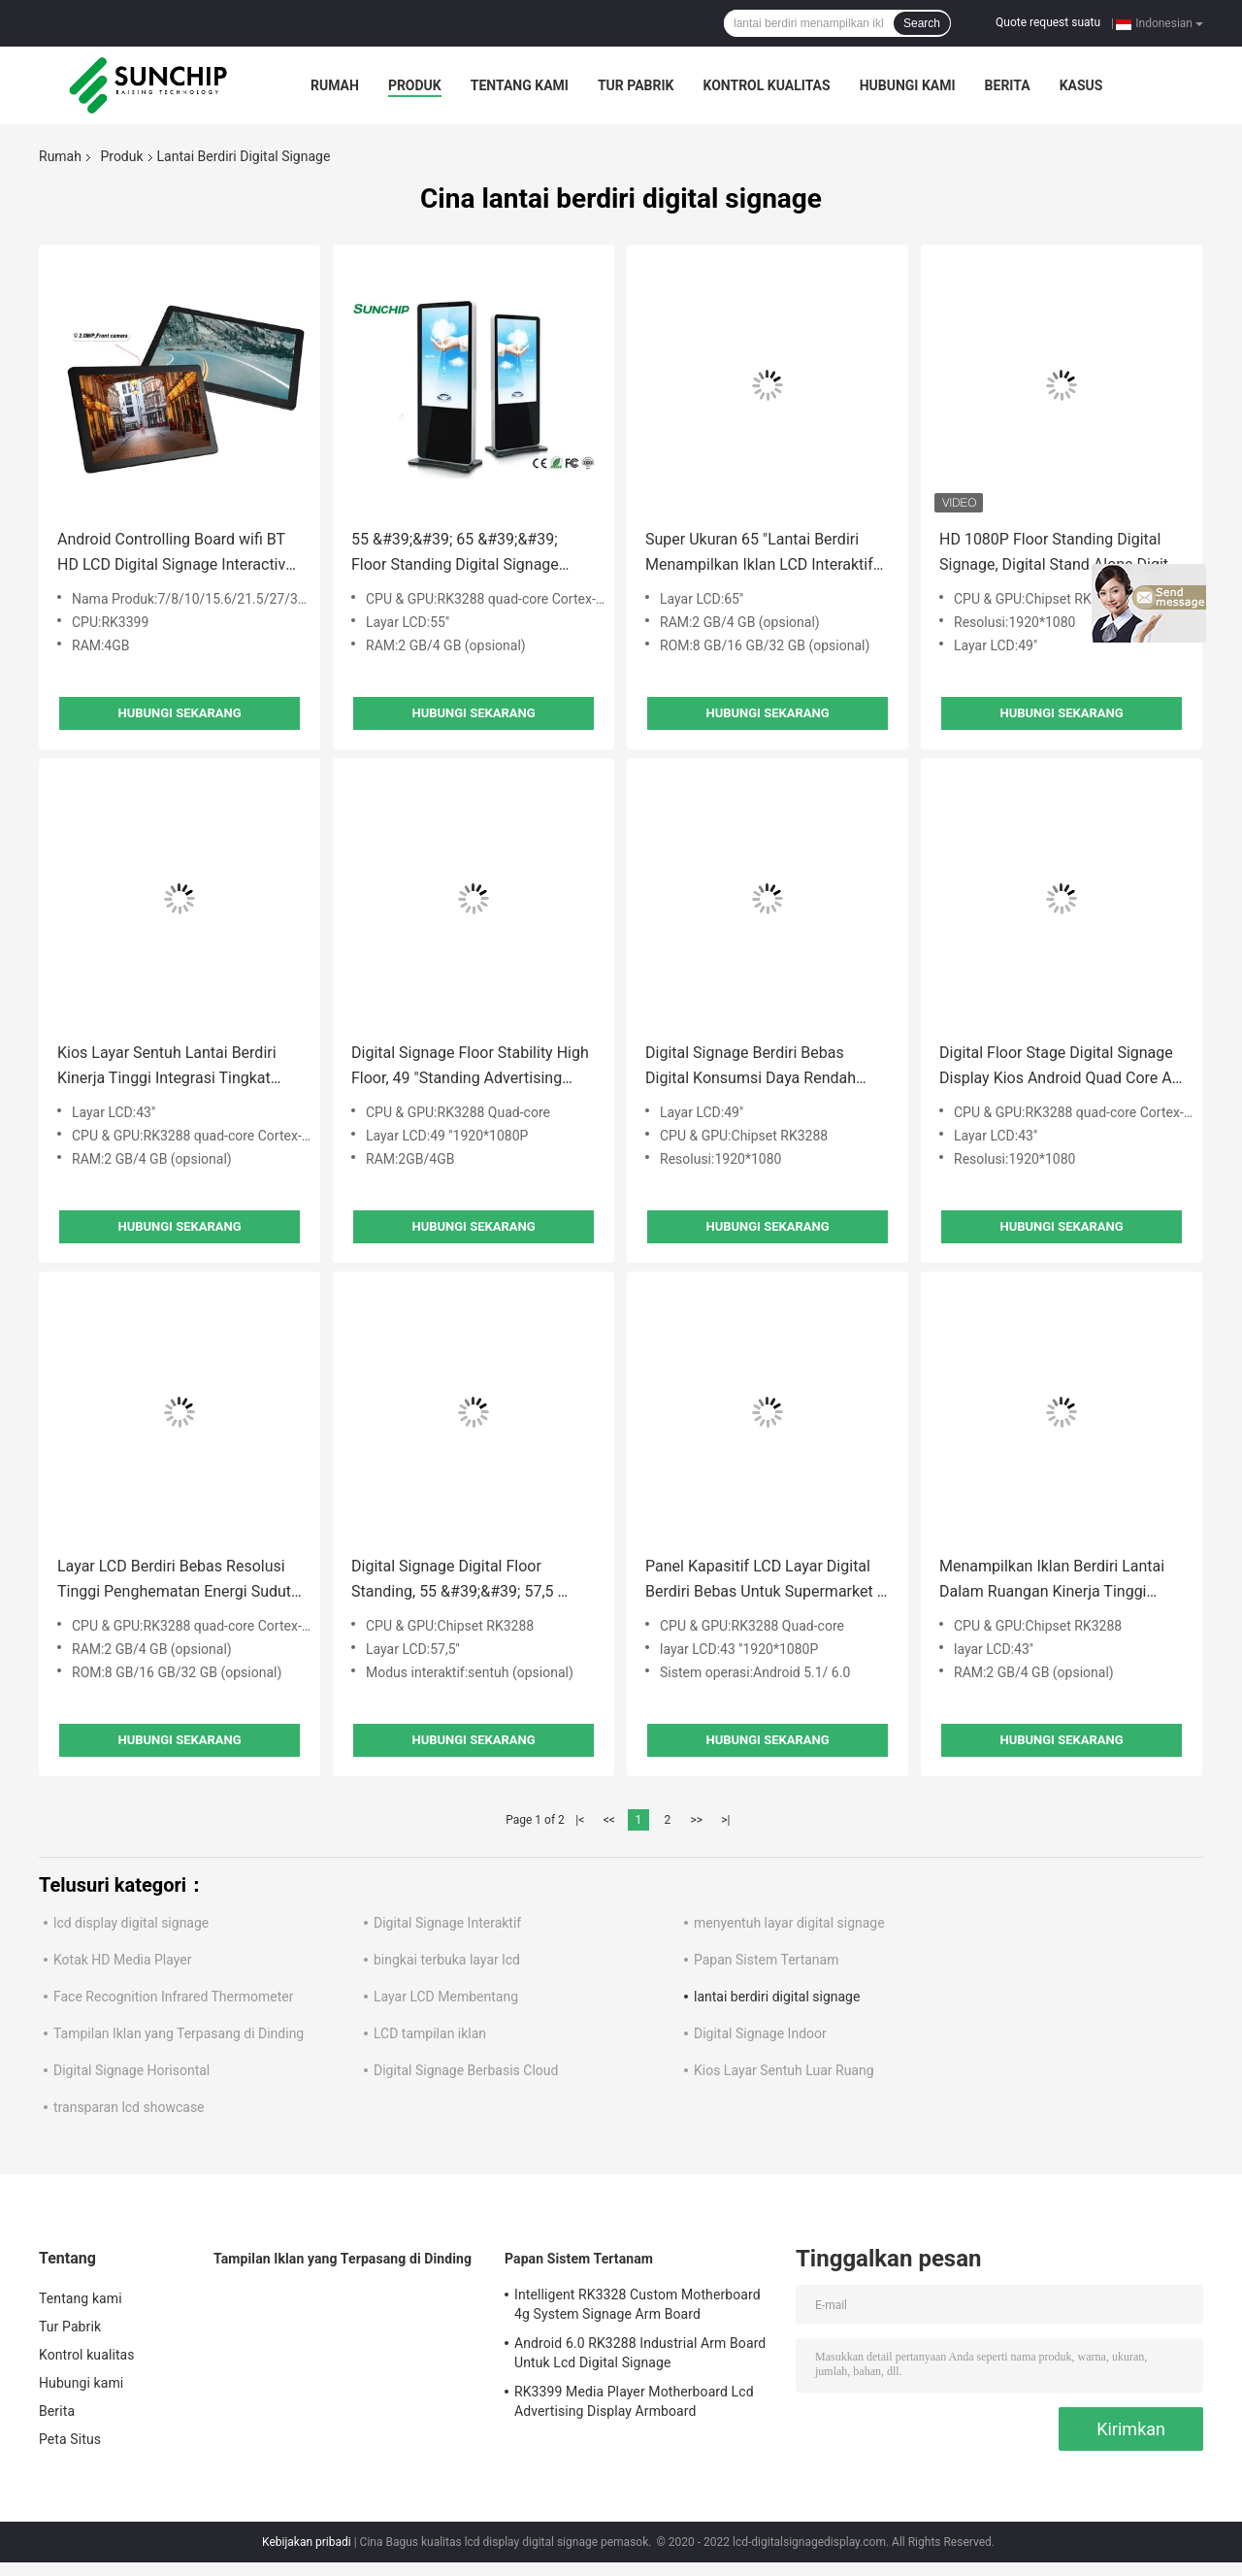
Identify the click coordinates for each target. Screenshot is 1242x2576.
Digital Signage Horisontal (131, 2070)
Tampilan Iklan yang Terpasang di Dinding (178, 2033)
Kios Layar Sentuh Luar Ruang (784, 2070)
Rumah (334, 85)
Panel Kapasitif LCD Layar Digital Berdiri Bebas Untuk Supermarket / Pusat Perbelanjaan (764, 1580)
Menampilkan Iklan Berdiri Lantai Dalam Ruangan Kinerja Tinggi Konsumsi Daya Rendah (1051, 1580)
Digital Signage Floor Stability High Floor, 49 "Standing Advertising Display (470, 1067)
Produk (414, 85)
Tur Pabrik (636, 85)
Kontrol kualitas (766, 85)
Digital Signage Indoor (760, 2033)
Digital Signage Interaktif (447, 1923)
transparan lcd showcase (129, 2107)
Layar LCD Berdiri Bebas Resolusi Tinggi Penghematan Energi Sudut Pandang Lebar (174, 1580)
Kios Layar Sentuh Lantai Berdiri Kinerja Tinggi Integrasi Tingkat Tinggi (167, 1067)
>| (725, 1820)
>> (696, 1820)
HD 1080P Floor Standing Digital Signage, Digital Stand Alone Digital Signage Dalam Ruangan (1060, 554)
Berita (1007, 85)
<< (609, 1820)
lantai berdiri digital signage (777, 1996)
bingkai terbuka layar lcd (447, 1959)
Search (921, 23)
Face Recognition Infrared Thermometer (173, 1996)
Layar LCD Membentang (446, 1996)
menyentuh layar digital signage (789, 1923)
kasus (1081, 85)
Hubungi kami (908, 85)
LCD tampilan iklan (430, 2033)
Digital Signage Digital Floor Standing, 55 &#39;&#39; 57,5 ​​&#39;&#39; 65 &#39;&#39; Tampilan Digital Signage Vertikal (464, 1580)
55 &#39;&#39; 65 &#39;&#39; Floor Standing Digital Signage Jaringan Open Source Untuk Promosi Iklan (455, 554)
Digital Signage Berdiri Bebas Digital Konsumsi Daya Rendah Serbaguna (750, 1067)
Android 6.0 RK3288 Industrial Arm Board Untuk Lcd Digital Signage (640, 2352)
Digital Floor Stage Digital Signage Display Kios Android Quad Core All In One (1059, 1067)
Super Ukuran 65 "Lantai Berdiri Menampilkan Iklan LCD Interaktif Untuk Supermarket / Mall (759, 554)
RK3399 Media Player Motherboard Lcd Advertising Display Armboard (634, 2401)
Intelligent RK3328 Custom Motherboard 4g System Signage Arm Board (637, 2304)
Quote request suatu (1048, 22)
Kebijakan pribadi (306, 2542)
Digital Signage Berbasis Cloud (466, 2070)
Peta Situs (70, 2439)
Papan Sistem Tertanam (766, 1959)
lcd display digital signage (131, 1923)
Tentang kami (520, 85)
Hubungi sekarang (179, 713)
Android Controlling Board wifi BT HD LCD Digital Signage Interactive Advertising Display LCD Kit (175, 554)
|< (579, 1820)
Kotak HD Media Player (122, 1959)
